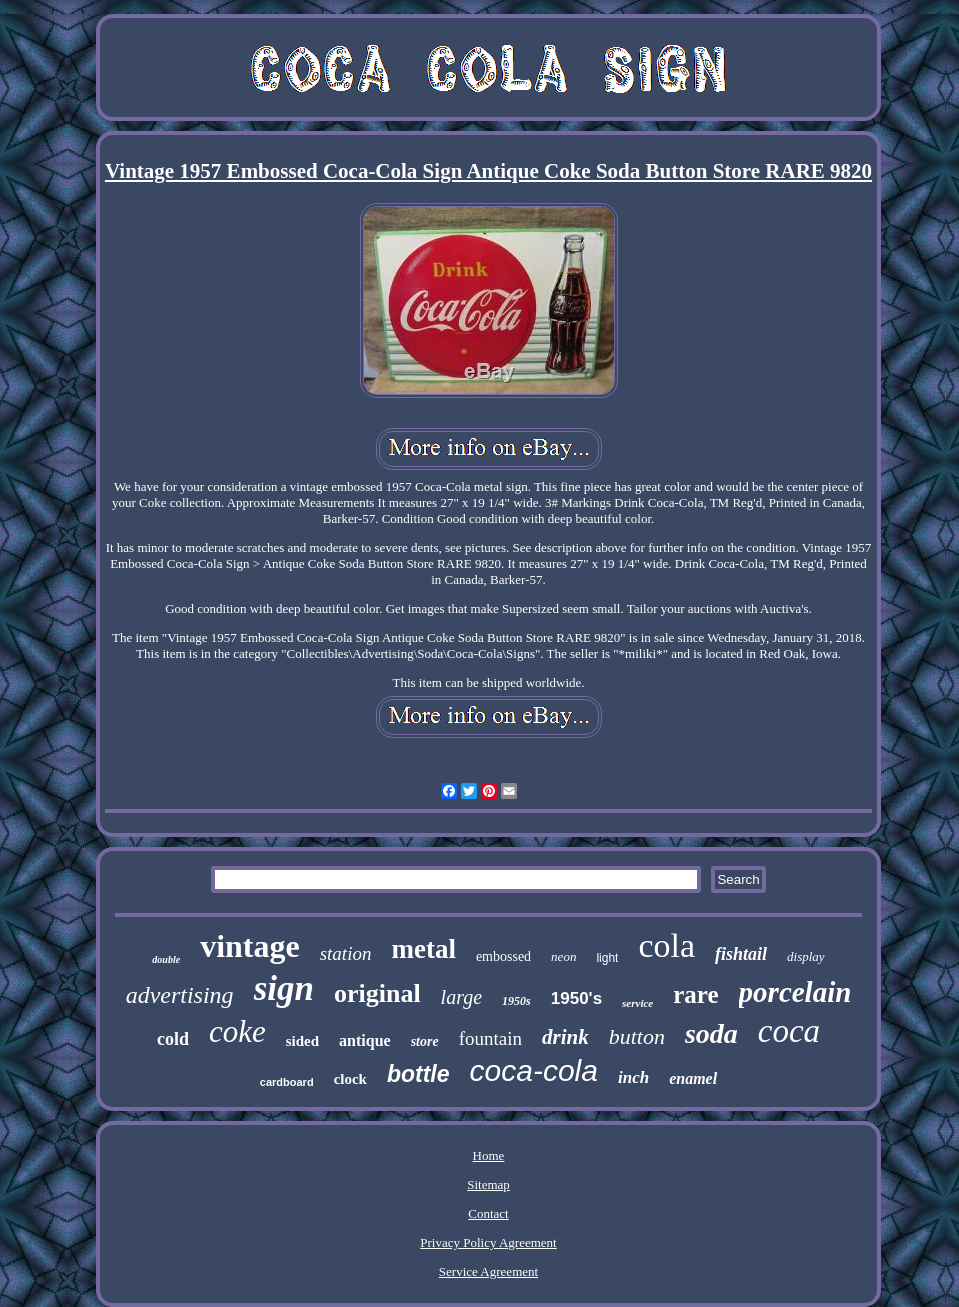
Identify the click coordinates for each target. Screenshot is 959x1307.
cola (666, 945)
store (425, 1041)
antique (365, 1040)
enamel (693, 1078)
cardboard (287, 1082)
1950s (516, 1001)
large (461, 997)
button (637, 1036)
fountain (490, 1038)
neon (563, 956)
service (637, 1003)
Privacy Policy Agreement (488, 1242)
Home (489, 1155)
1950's (576, 998)
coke (237, 1031)
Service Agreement (488, 1271)
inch (633, 1077)
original (377, 993)
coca (789, 1031)
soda (711, 1033)
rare (695, 994)
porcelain (795, 992)
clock (350, 1079)
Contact (488, 1213)
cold (173, 1039)
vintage (250, 946)
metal (423, 949)
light (607, 958)
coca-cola (534, 1070)
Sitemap (488, 1184)
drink (565, 1037)
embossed (503, 956)
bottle (418, 1074)
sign (284, 988)
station (346, 953)
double (166, 959)
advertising (180, 995)
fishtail (741, 954)
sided (302, 1041)
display (806, 956)
